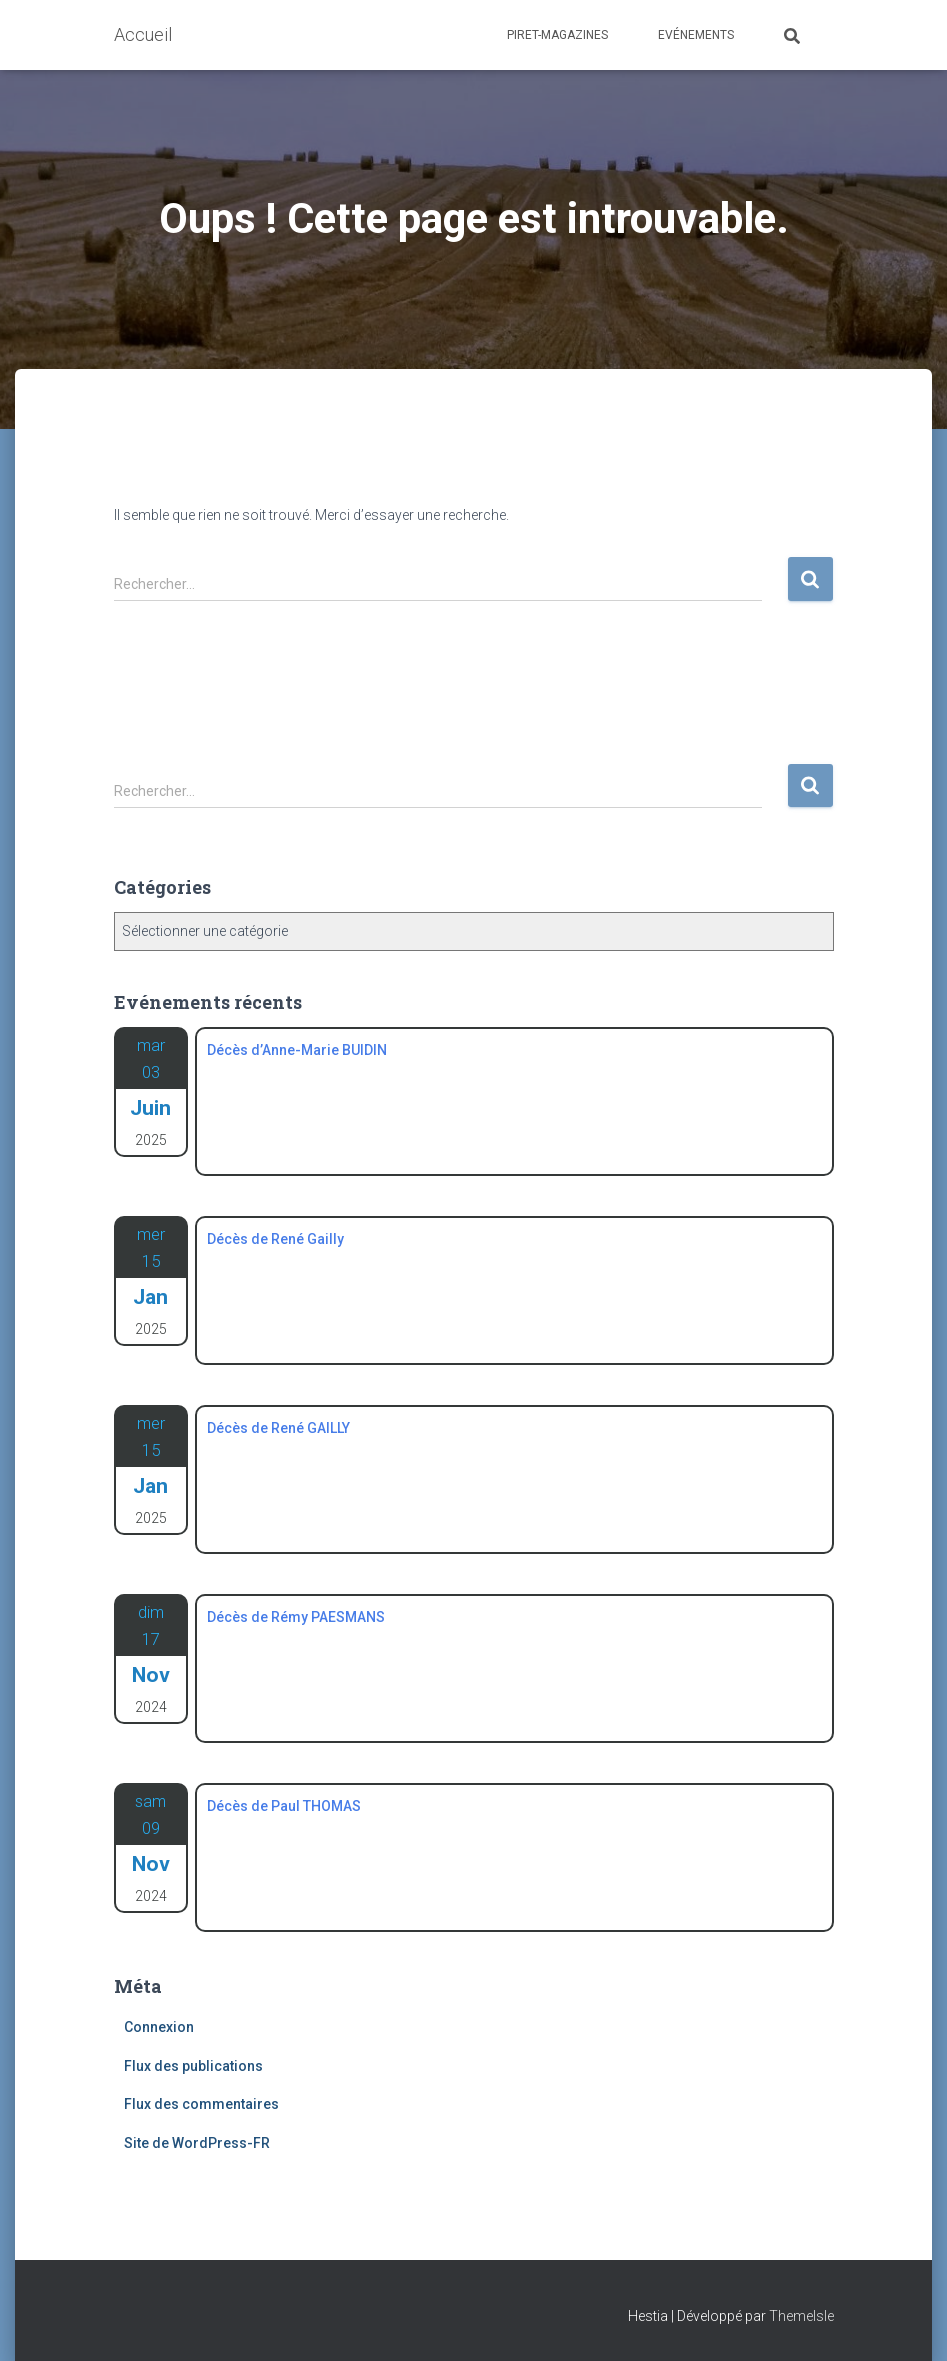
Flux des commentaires (201, 2104)
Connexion (159, 2027)
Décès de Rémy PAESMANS (296, 1617)
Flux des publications (193, 2066)
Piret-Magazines (557, 35)
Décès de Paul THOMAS (284, 1806)
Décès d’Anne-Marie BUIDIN (297, 1050)
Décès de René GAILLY (278, 1428)
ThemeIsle (801, 2316)
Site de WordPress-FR (197, 2143)
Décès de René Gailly (275, 1239)
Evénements (696, 35)
